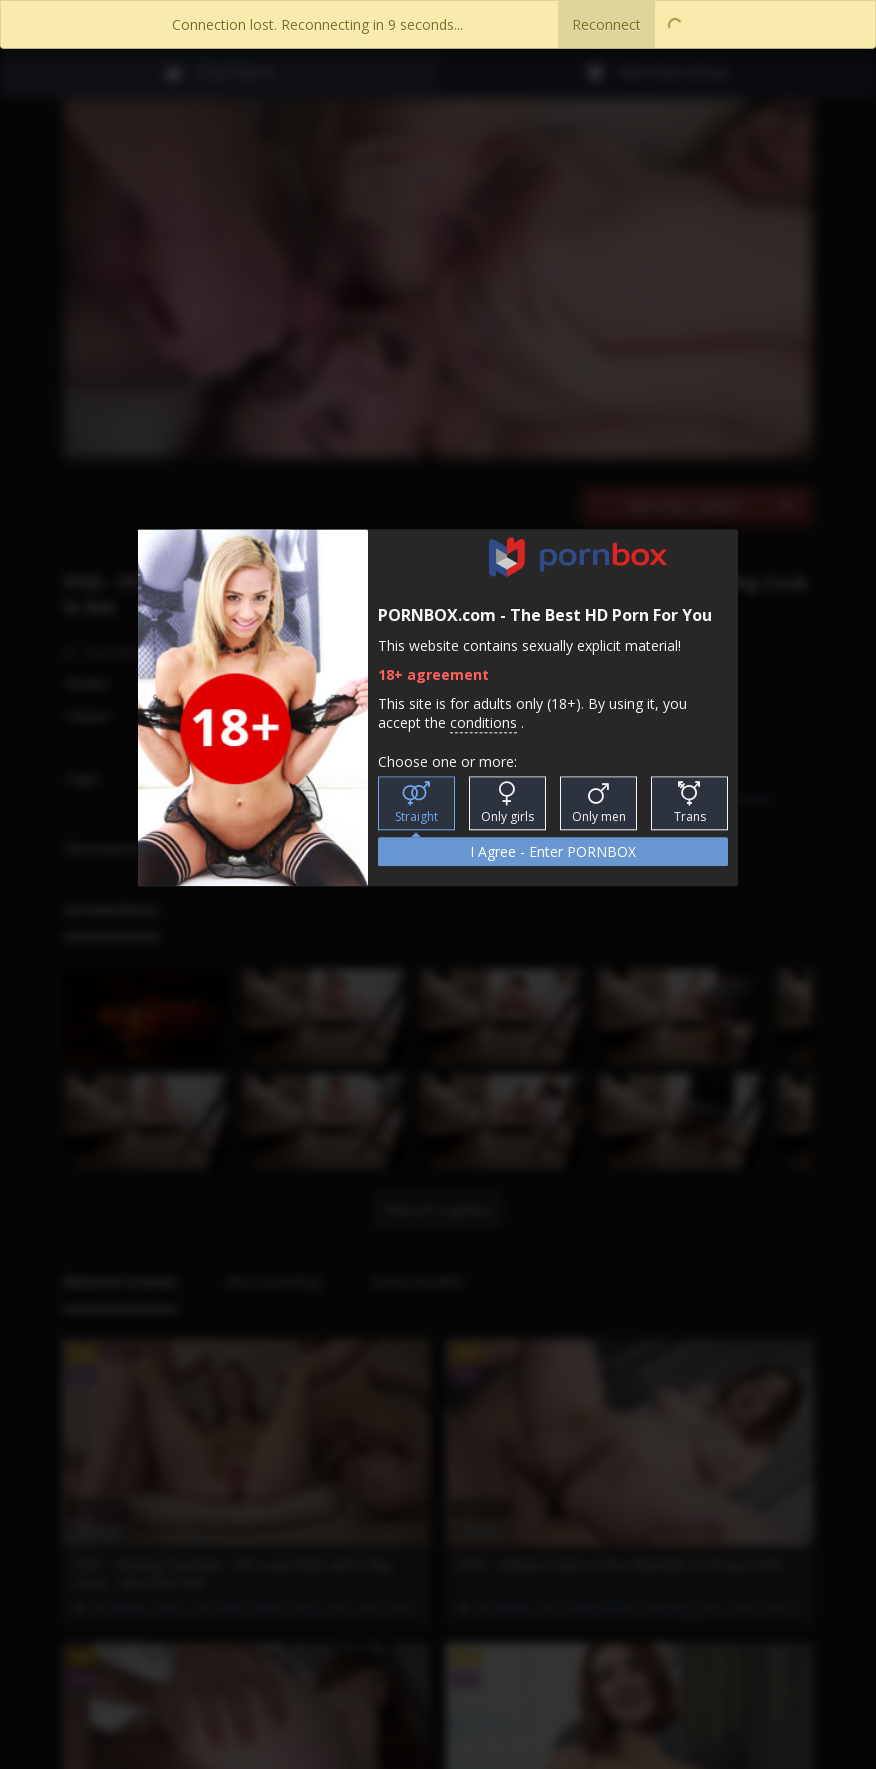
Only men (599, 803)
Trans (690, 803)
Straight (416, 803)
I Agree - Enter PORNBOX (553, 851)
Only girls (507, 803)
